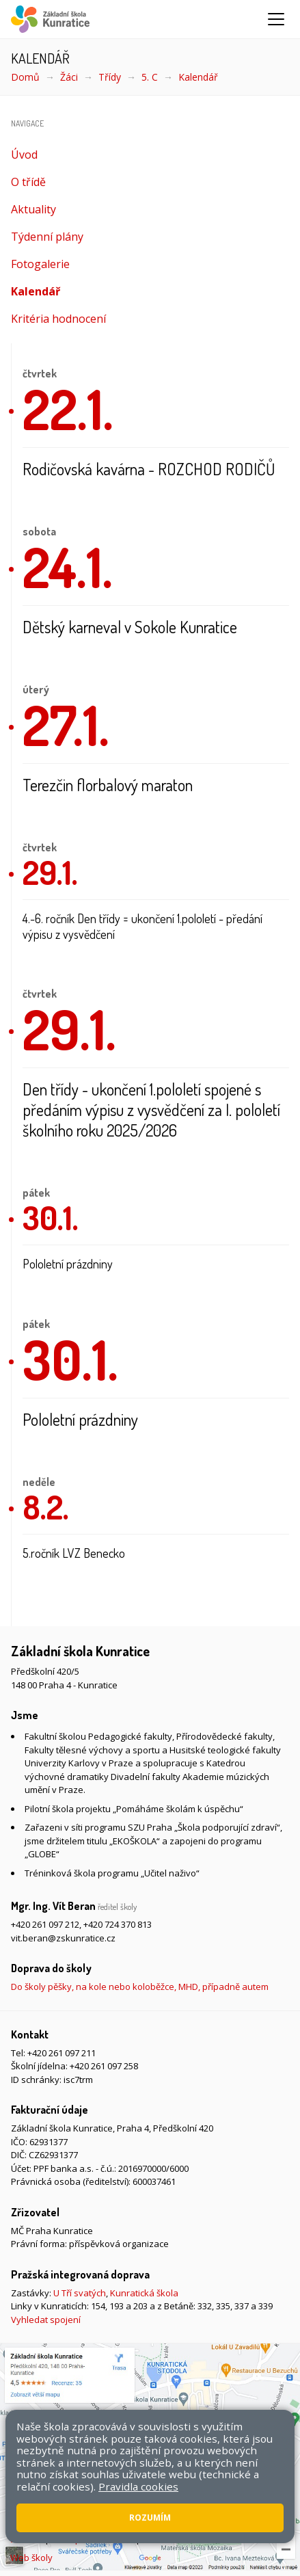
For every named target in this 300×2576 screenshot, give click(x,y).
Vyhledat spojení (46, 2319)
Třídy (109, 76)
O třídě (28, 181)
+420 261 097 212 (45, 1924)
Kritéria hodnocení (58, 318)
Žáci (69, 76)
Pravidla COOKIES (178, 2539)
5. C (149, 76)
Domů (25, 76)
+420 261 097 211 (61, 2053)
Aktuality (33, 209)
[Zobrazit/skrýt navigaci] (276, 19)
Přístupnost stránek (92, 2539)
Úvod (24, 154)
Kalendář (198, 76)
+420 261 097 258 (104, 2066)
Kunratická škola (144, 2293)
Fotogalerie (40, 263)
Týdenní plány (47, 236)
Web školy (31, 2557)
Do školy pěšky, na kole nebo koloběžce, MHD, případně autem (140, 1986)
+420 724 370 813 (117, 1924)
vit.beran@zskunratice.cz (63, 1938)
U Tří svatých (79, 2293)
